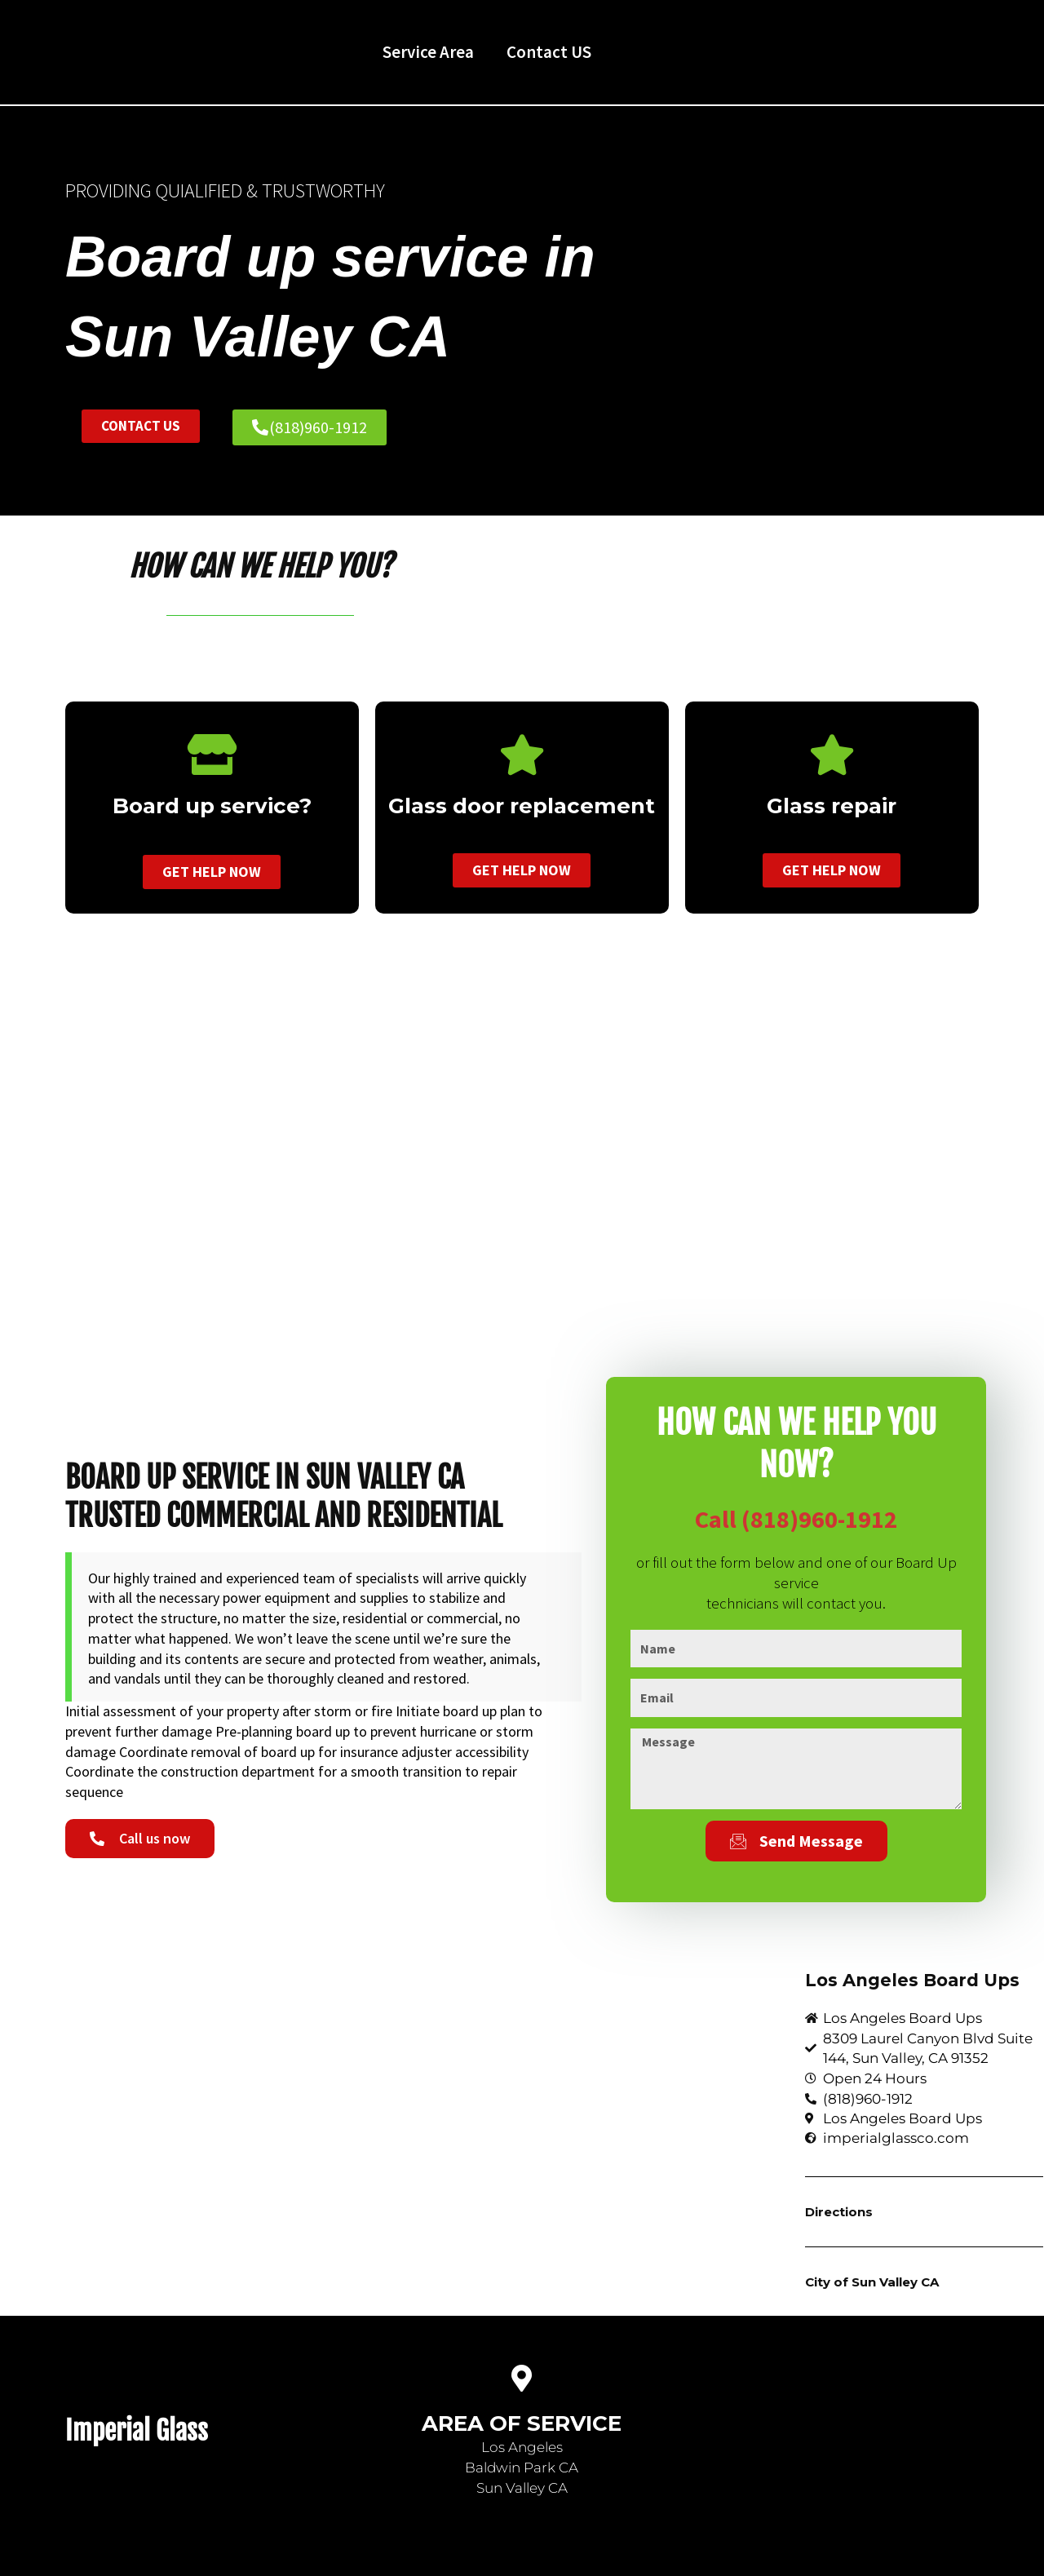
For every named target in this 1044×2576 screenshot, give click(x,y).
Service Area (428, 52)
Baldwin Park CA (521, 2467)
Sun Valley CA (522, 2488)
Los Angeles (522, 2447)
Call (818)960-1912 (796, 1519)
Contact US (549, 52)
